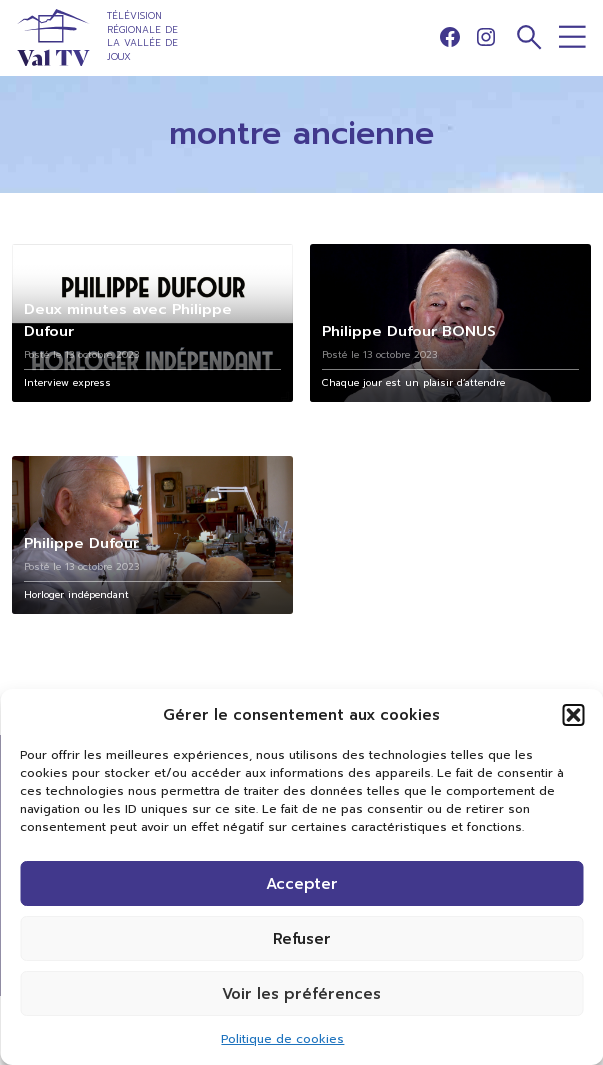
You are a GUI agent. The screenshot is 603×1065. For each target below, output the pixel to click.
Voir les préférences (301, 994)
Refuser (302, 939)
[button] (573, 715)
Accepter (302, 884)
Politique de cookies (282, 1039)
